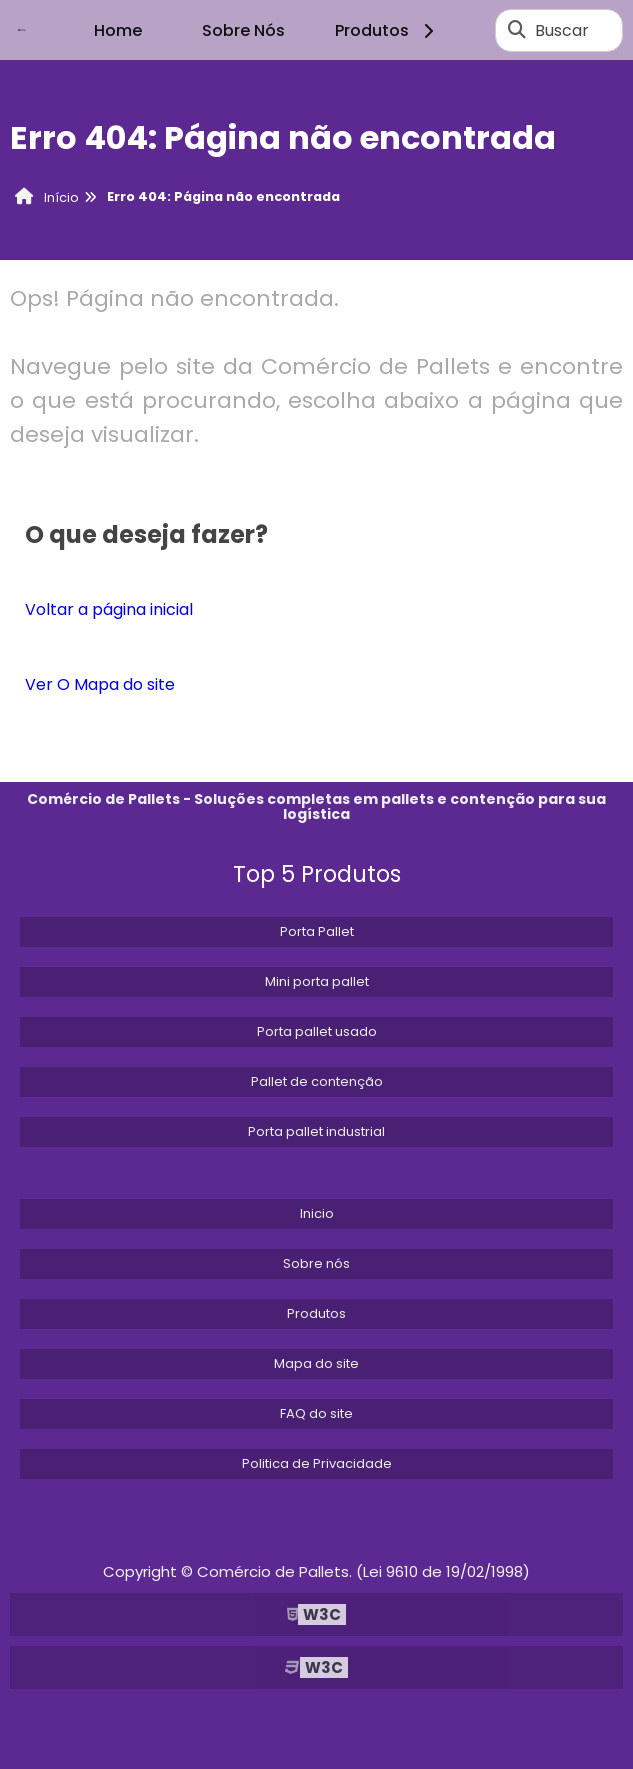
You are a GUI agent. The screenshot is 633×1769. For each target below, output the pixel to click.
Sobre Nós (243, 30)
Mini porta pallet (317, 981)
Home (118, 30)
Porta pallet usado (317, 1031)
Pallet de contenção (317, 1081)
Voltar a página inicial (109, 609)
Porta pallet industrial (316, 1131)
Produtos (387, 30)
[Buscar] (517, 30)
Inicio (317, 1213)
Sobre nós (316, 1263)
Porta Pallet (317, 931)
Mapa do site (316, 1363)
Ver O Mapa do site (100, 684)
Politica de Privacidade (317, 1463)
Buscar (562, 30)
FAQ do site (316, 1413)
